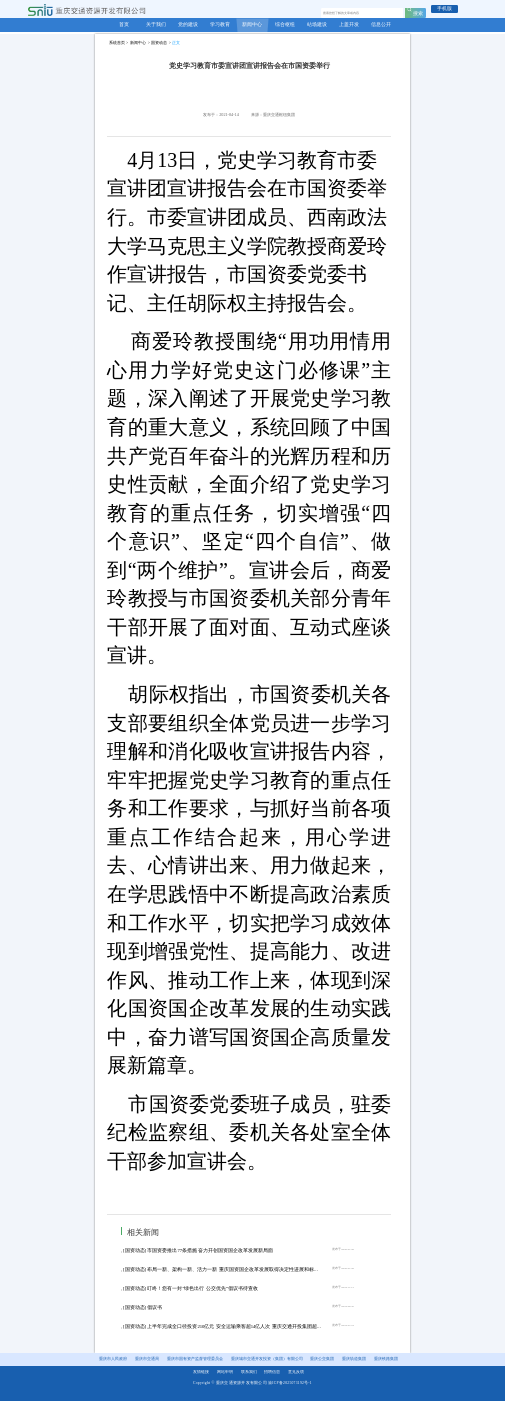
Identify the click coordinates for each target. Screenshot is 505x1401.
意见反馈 (296, 1372)
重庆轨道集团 (354, 1359)
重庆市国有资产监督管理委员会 (195, 1359)
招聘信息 (272, 1372)
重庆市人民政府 (113, 1359)
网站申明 (225, 1372)
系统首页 (117, 42)
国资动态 (159, 42)
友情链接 (201, 1372)
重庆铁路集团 (386, 1359)
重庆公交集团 (322, 1359)
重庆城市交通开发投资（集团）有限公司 (267, 1359)
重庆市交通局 (147, 1359)
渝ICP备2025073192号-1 (290, 1383)
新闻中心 (138, 42)
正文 (176, 42)
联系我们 (249, 1372)
